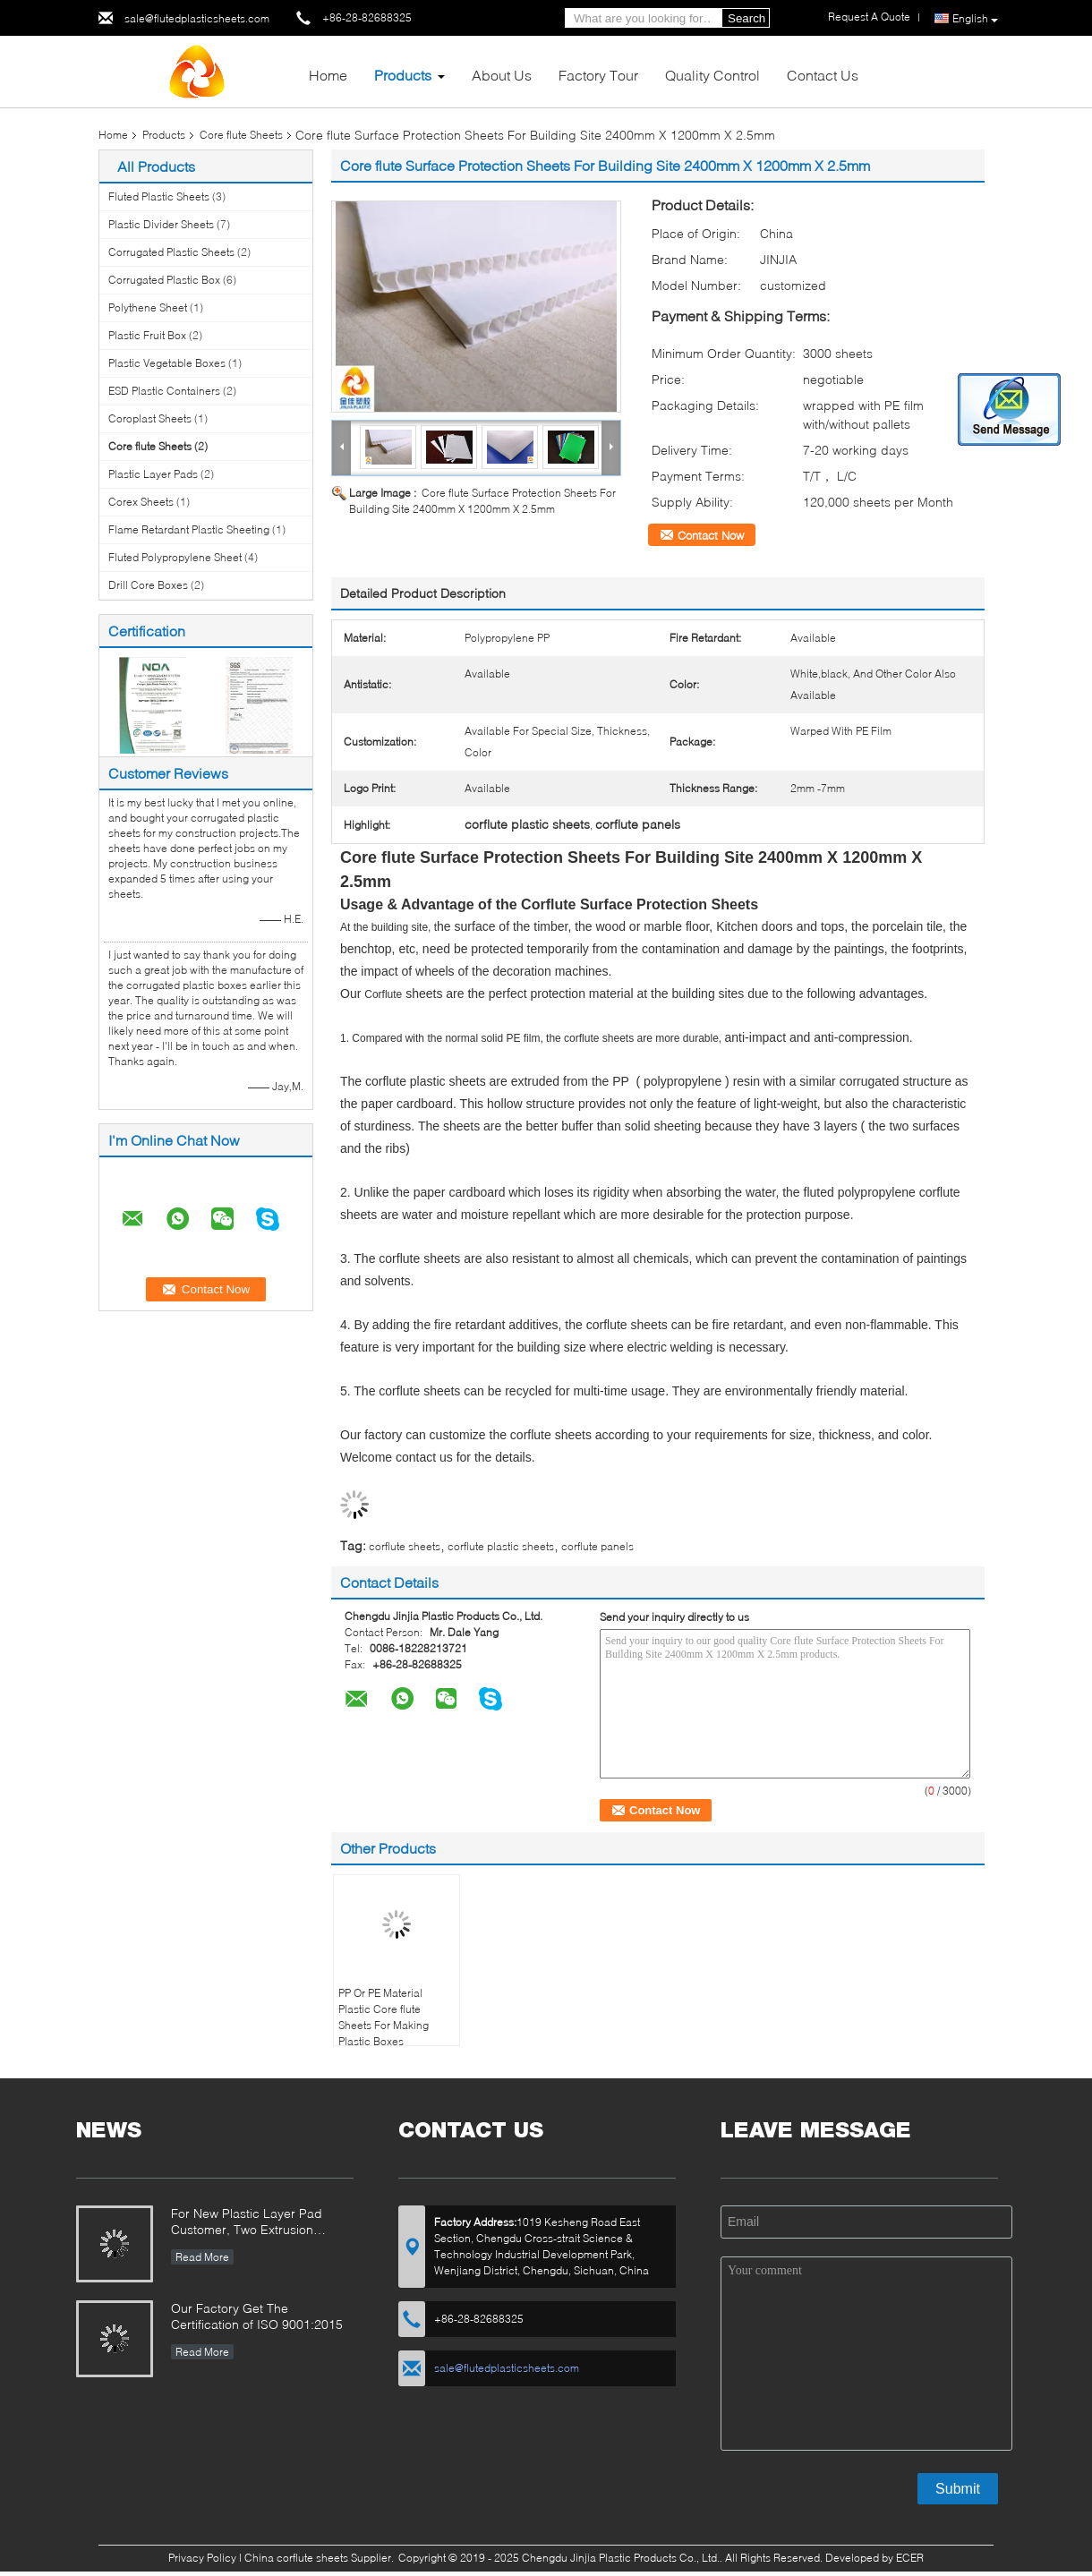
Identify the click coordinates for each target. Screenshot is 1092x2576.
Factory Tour (598, 74)
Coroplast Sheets (150, 418)
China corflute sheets (296, 2557)
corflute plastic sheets (501, 1546)
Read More (202, 2257)
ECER (910, 2557)
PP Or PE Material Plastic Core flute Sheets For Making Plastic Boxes (383, 2017)
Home (328, 74)
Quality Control (712, 74)
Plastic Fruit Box (147, 335)
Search (746, 18)
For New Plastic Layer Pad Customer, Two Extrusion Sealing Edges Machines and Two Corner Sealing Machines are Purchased (257, 2222)
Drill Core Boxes (148, 585)
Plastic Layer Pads (153, 474)
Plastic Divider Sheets (161, 224)
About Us (502, 74)
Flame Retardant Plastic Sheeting (188, 529)
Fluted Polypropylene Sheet (175, 557)
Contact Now (711, 535)
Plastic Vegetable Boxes (167, 363)
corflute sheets (404, 1546)
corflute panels (597, 1546)
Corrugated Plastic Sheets (171, 252)
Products (402, 74)
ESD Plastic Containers (164, 390)
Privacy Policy (202, 2557)
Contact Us (822, 74)
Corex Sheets (141, 501)
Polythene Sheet (147, 307)
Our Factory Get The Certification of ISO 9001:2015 (257, 2316)
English (975, 19)
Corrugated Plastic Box (164, 279)
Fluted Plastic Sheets (158, 196)
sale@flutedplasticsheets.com (196, 18)
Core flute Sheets (241, 134)
